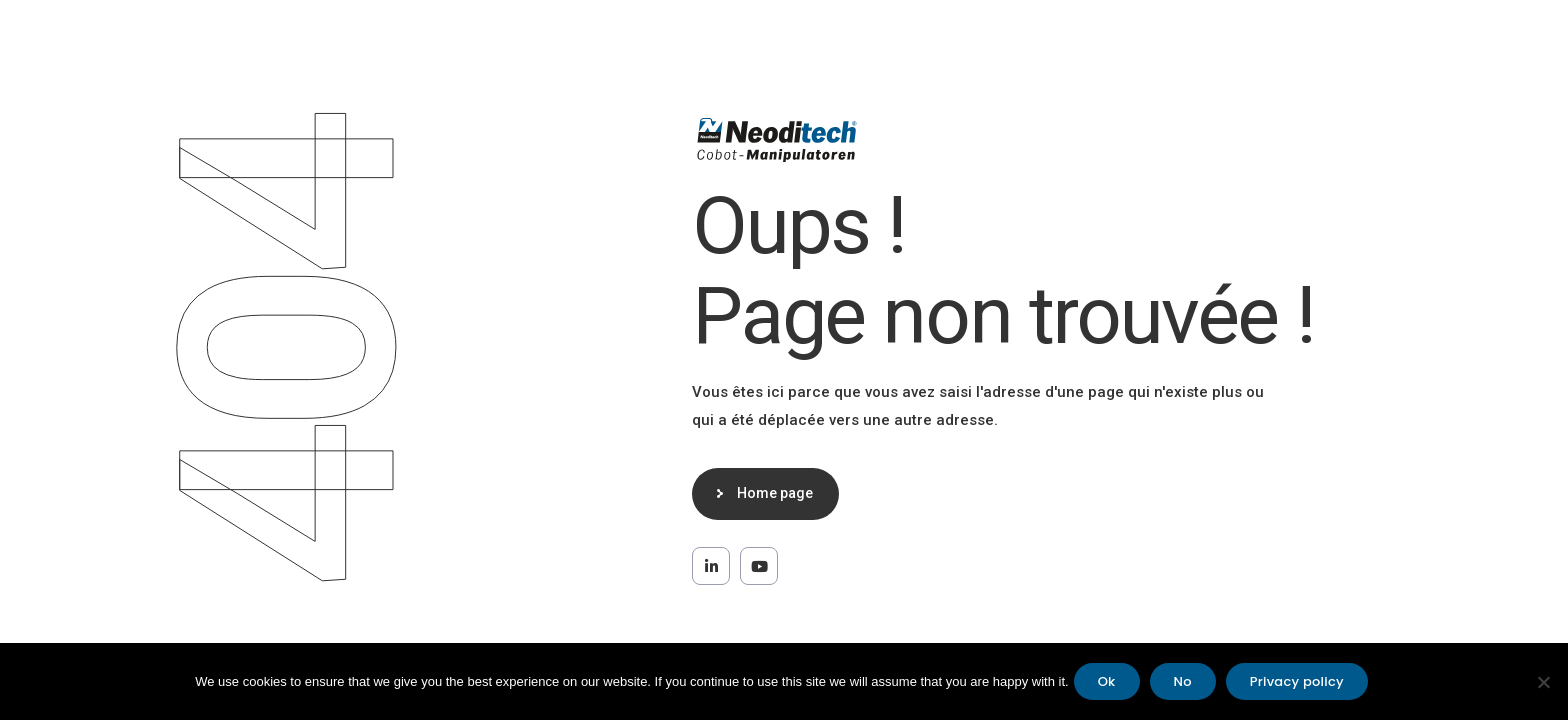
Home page (775, 493)
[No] (1543, 682)
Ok (1107, 681)
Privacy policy (1297, 681)
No (1183, 681)
